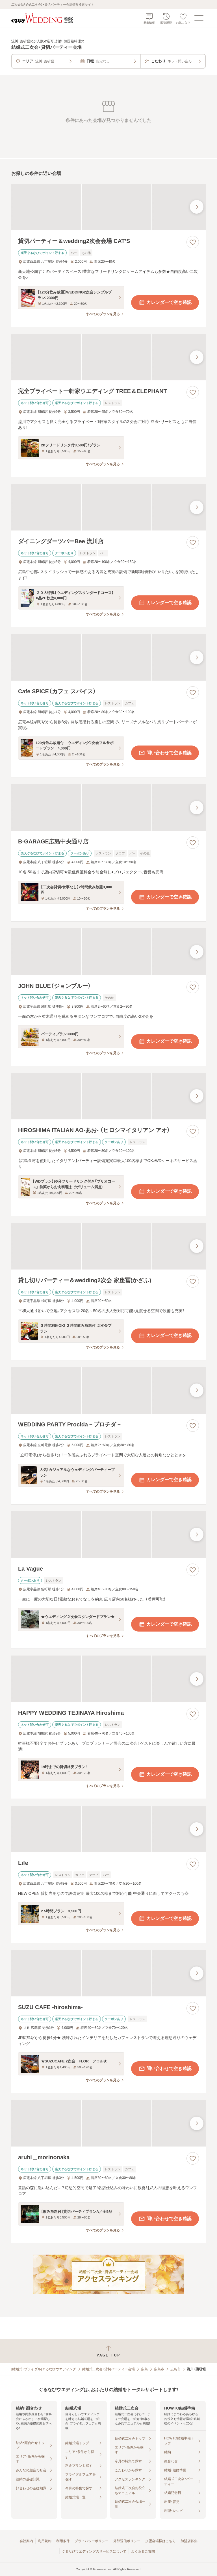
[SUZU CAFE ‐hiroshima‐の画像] (108, 1973)
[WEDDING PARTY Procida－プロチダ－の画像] (108, 1390)
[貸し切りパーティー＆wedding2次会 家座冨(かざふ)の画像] (108, 1246)
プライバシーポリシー (91, 2541)
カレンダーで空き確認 (165, 302)
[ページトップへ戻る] (108, 2351)
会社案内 (26, 2541)
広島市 (159, 2369)
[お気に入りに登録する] (192, 242)
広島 (144, 2369)
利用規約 (44, 2541)
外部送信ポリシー (126, 2541)
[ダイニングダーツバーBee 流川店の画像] (108, 507)
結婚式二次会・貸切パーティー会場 (108, 2369)
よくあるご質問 (143, 2551)
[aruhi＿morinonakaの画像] (108, 2123)
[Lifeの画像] (108, 1829)
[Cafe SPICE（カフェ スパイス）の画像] (108, 657)
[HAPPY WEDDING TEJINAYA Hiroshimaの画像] (108, 1679)
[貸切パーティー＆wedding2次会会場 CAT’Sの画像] (108, 207)
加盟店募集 (189, 2541)
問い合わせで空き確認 (165, 752)
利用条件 (63, 2541)
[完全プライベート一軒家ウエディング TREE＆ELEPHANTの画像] (108, 357)
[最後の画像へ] (196, 207)
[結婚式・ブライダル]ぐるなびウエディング (43, 2369)
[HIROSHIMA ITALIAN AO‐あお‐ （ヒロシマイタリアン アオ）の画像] (108, 1096)
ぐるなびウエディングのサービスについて (94, 2551)
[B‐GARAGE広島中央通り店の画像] (108, 807)
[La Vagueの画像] (108, 1534)
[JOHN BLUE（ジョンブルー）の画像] (108, 951)
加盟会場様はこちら (160, 2541)
